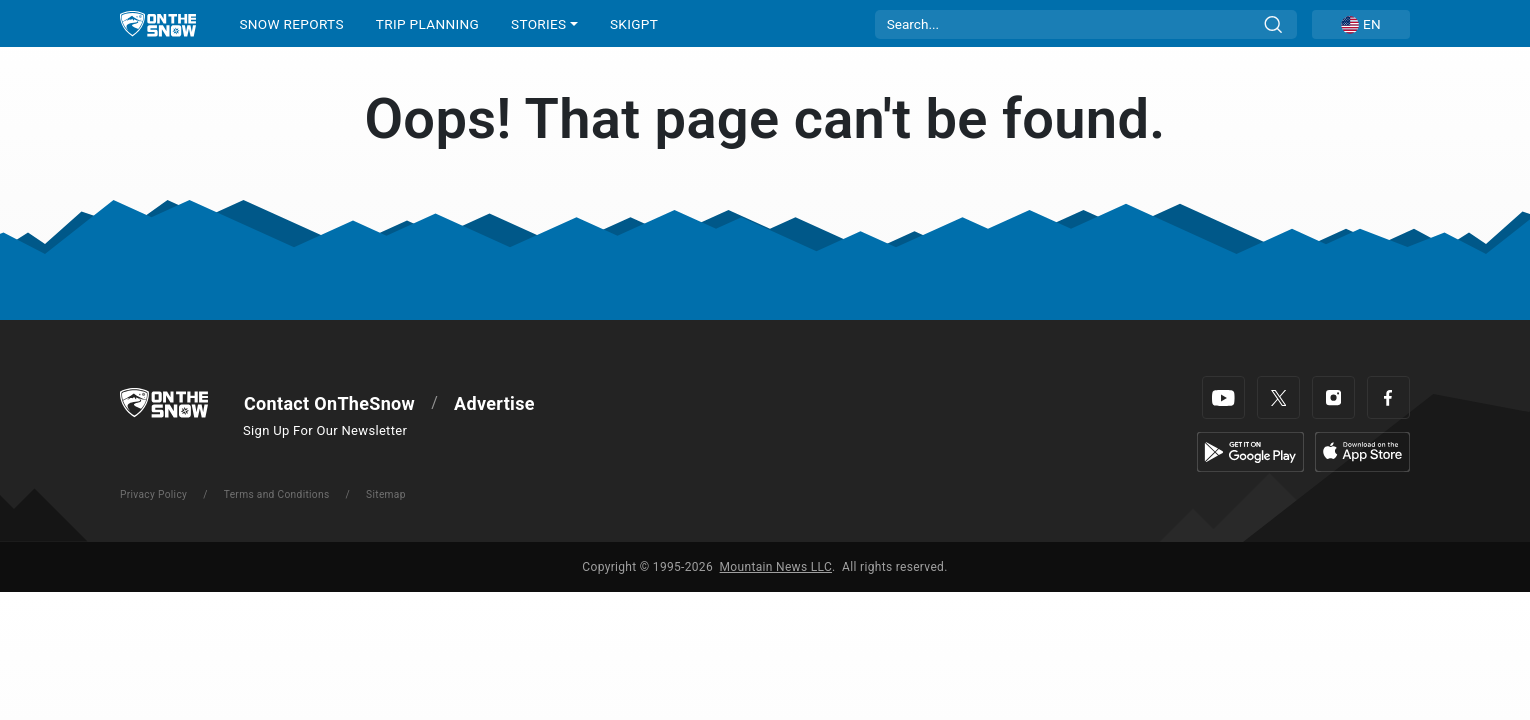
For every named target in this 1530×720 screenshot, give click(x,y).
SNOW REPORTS (291, 24)
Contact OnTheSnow (329, 403)
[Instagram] (1333, 397)
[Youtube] (1223, 397)
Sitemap (386, 494)
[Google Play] (1250, 450)
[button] (1361, 24)
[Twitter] (1278, 397)
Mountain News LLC (776, 567)
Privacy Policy (153, 494)
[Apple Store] (1362, 450)
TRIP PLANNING (427, 24)
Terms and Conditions (277, 494)
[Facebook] (1388, 397)
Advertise (494, 403)
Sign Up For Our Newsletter (325, 430)
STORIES (538, 24)
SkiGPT (634, 24)
